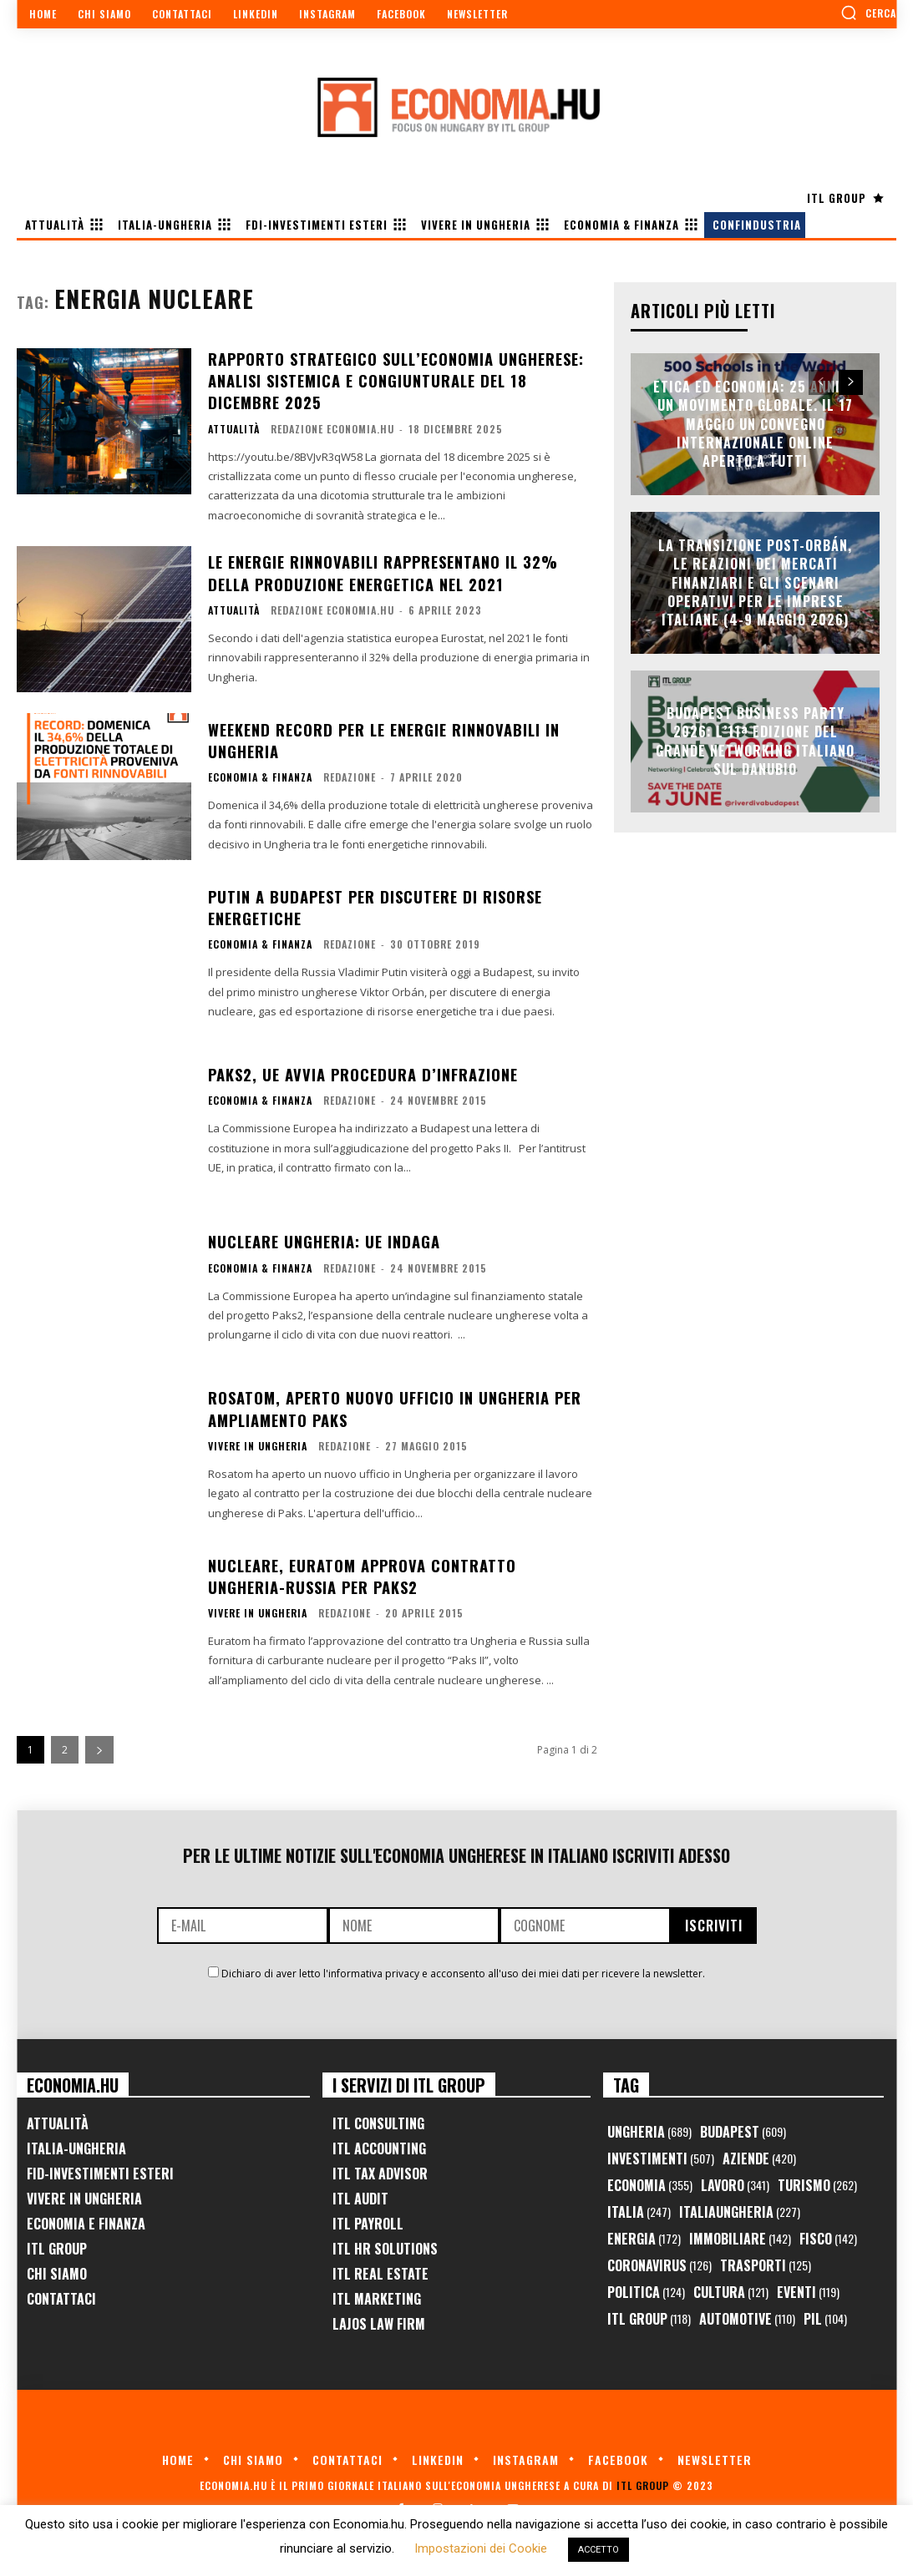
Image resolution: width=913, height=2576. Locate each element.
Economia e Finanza (86, 2221)
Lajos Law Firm (378, 2321)
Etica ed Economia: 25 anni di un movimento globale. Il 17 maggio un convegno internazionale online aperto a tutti (755, 424)
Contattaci (61, 2296)
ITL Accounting (379, 2146)
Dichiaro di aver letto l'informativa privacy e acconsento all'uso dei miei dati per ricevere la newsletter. (463, 1971)
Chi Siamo (57, 2271)
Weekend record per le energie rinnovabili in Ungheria (382, 737)
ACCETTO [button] (598, 2549)
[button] (868, 12)
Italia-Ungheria (76, 2146)
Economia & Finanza (260, 774)
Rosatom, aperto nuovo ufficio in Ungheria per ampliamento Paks (394, 1405)
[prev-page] (821, 382)
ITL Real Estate (380, 2271)
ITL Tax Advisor (380, 2171)
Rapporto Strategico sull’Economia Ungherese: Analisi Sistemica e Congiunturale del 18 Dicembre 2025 (395, 379)
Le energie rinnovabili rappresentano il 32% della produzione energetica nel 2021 (382, 570)
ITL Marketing (376, 2296)
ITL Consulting (378, 2121)
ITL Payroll (367, 2221)
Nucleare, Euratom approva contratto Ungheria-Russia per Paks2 (361, 1573)
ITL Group (57, 2246)
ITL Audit (360, 2196)
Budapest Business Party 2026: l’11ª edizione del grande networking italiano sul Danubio (755, 741)
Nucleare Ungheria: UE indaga (323, 1239)
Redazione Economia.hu (332, 426)
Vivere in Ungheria (257, 1443)
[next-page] (99, 1747)
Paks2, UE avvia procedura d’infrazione (361, 1072)
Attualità (234, 427)
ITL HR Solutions (385, 2246)
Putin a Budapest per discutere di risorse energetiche (374, 904)
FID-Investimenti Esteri (100, 2171)
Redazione (349, 774)
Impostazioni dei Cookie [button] (480, 2548)
